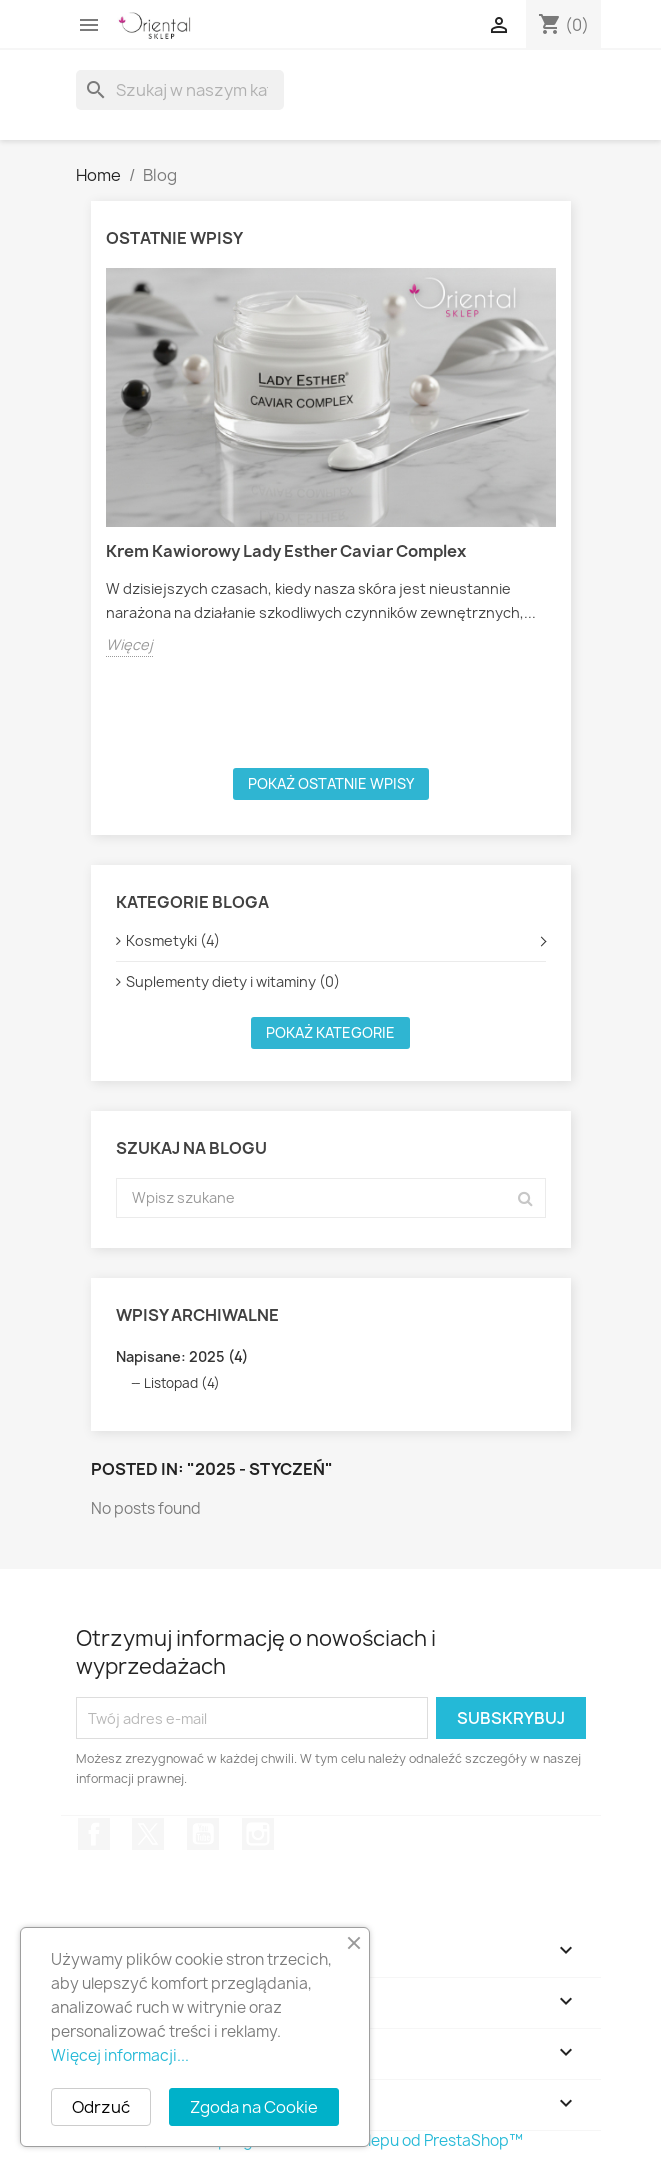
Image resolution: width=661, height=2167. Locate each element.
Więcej (129, 644)
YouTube (203, 1834)
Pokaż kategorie (330, 1032)
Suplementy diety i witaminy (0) (233, 981)
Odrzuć (101, 2107)
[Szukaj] (180, 90)
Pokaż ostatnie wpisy (331, 783)
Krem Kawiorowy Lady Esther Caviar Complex (286, 551)
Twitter (148, 1834)
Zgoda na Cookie (254, 2107)
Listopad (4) (182, 1383)
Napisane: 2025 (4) (182, 1356)
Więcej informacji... (120, 2055)
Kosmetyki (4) (173, 940)
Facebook (94, 1834)
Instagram (258, 1834)
